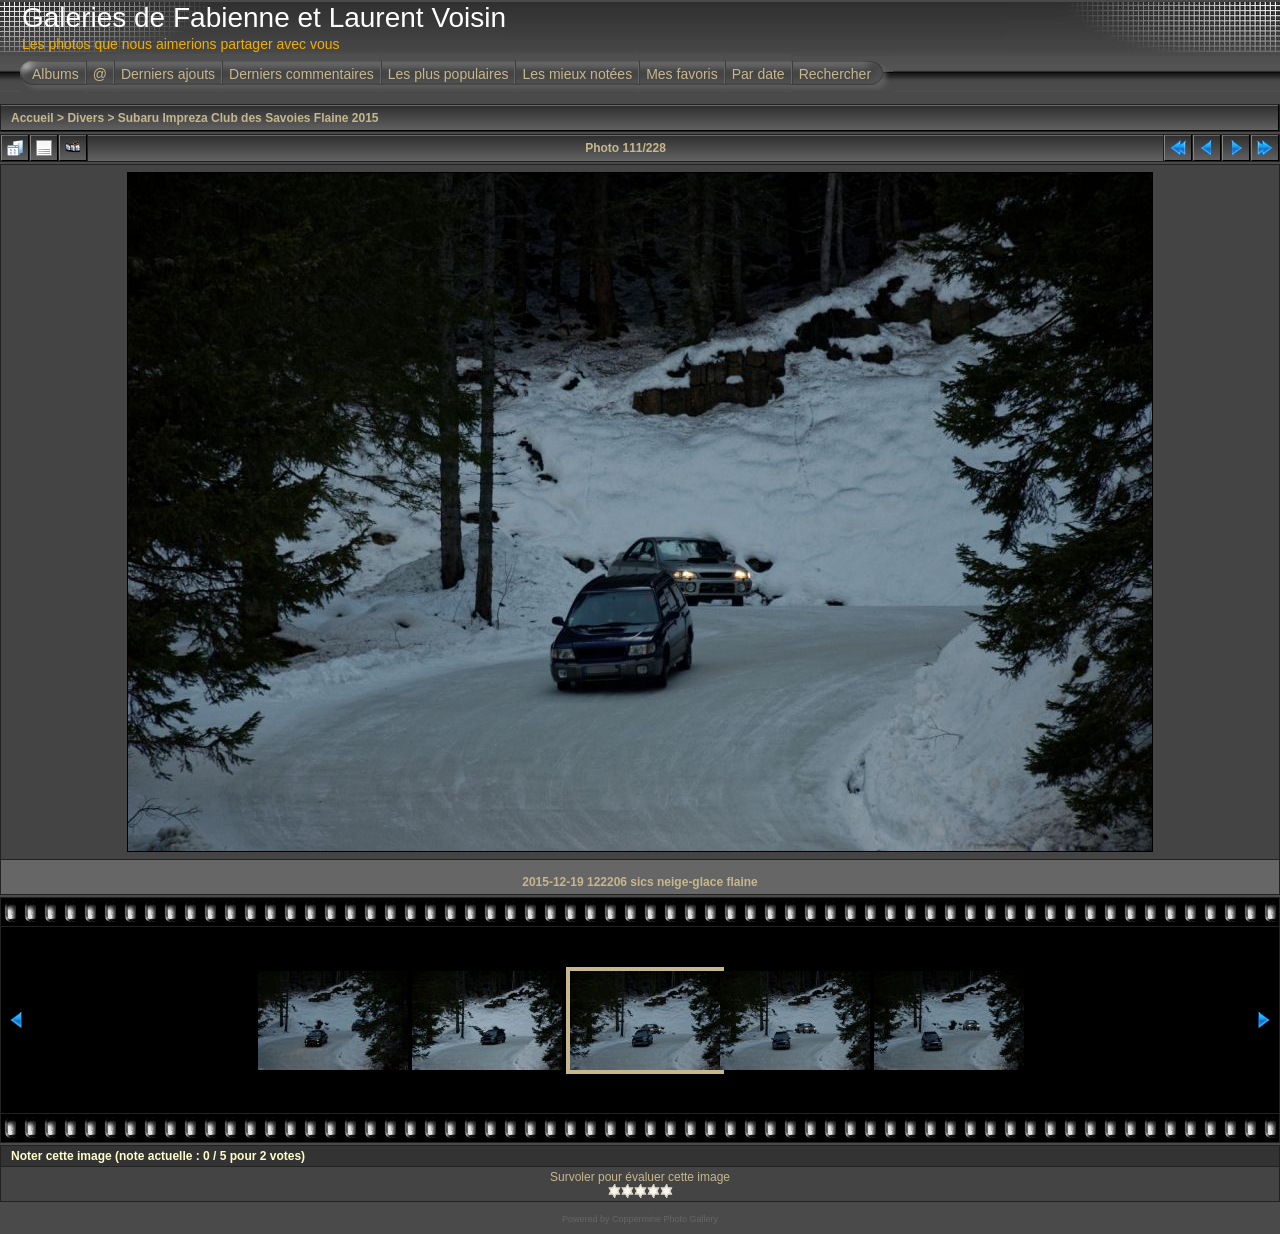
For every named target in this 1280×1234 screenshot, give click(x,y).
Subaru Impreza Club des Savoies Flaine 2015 (248, 118)
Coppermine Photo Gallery (665, 1219)
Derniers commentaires (301, 74)
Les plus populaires (448, 74)
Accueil (32, 118)
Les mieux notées (577, 74)
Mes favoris (682, 74)
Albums (55, 74)
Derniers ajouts (168, 74)
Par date (758, 74)
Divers (85, 118)
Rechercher (835, 74)
